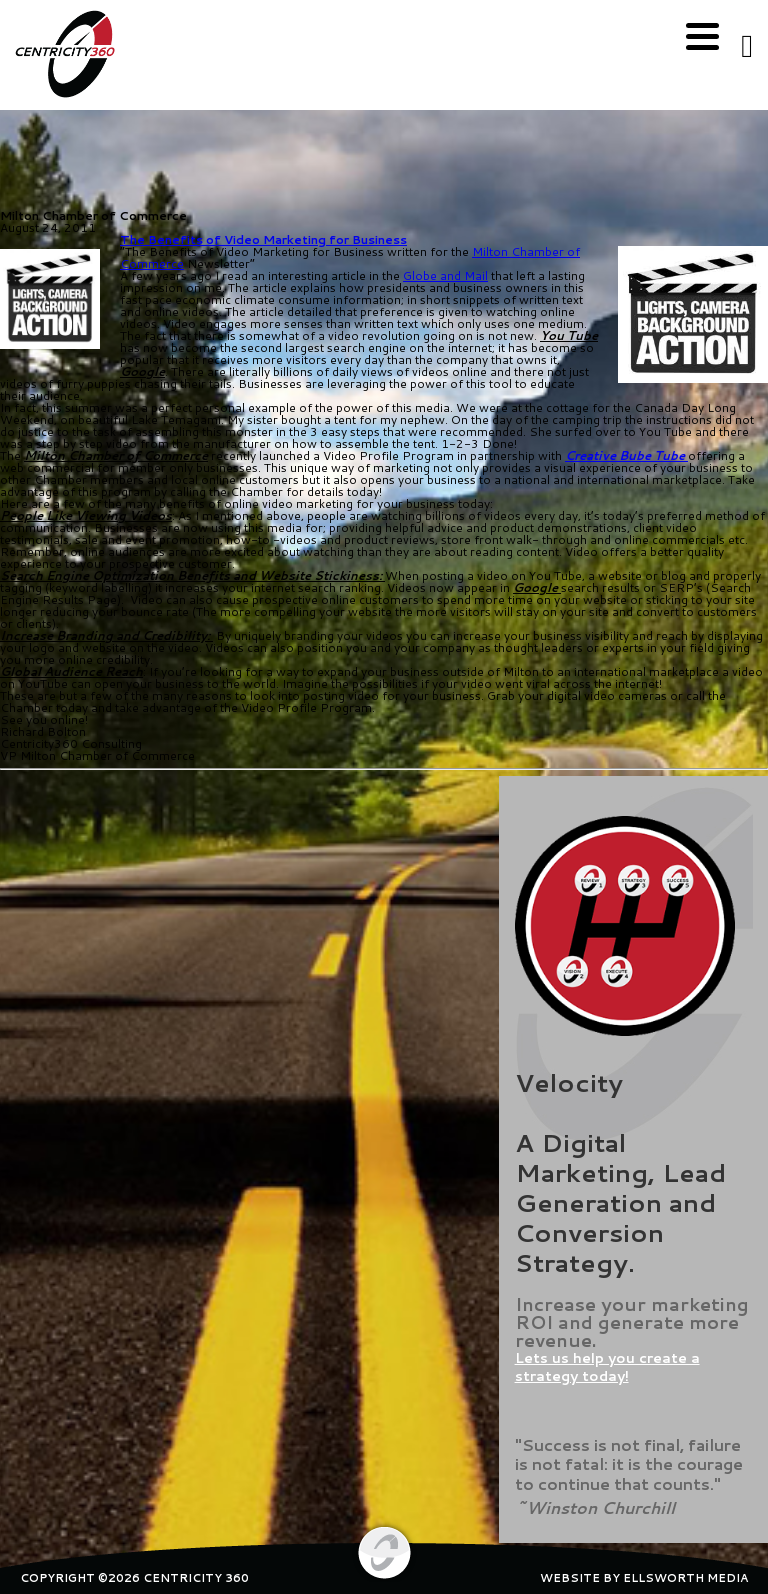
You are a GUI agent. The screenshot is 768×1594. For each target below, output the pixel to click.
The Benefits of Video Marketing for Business (263, 239)
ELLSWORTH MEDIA (685, 1578)
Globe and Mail (445, 275)
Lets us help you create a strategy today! (607, 1367)
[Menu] (702, 37)
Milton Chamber (518, 251)
